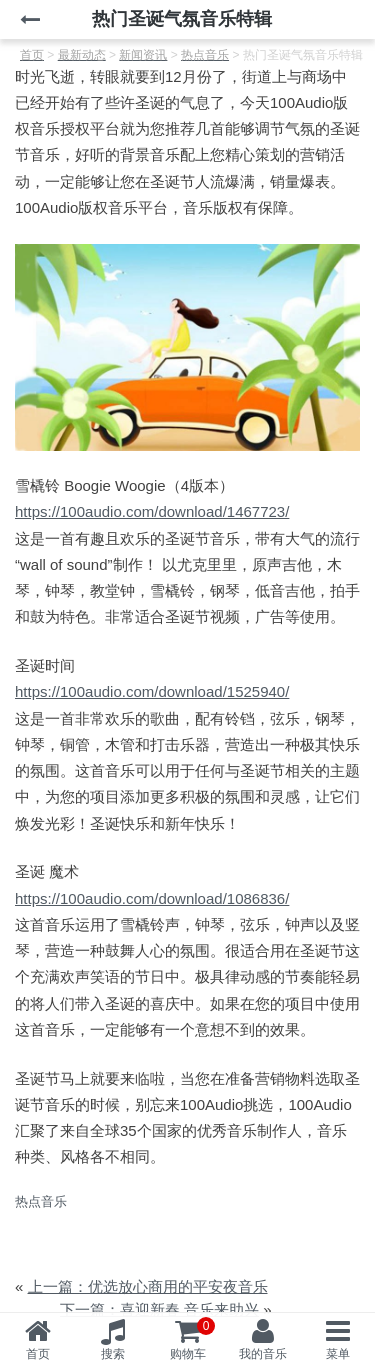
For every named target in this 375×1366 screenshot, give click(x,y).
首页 (38, 1354)
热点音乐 (41, 1201)
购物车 (193, 1339)
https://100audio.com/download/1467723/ (152, 511)
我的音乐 (263, 1354)
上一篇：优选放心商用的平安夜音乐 (148, 1286)
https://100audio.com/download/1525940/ (152, 691)
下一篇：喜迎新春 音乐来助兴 (159, 1309)
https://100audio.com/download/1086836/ (152, 898)
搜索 (113, 1354)
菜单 (338, 1354)
